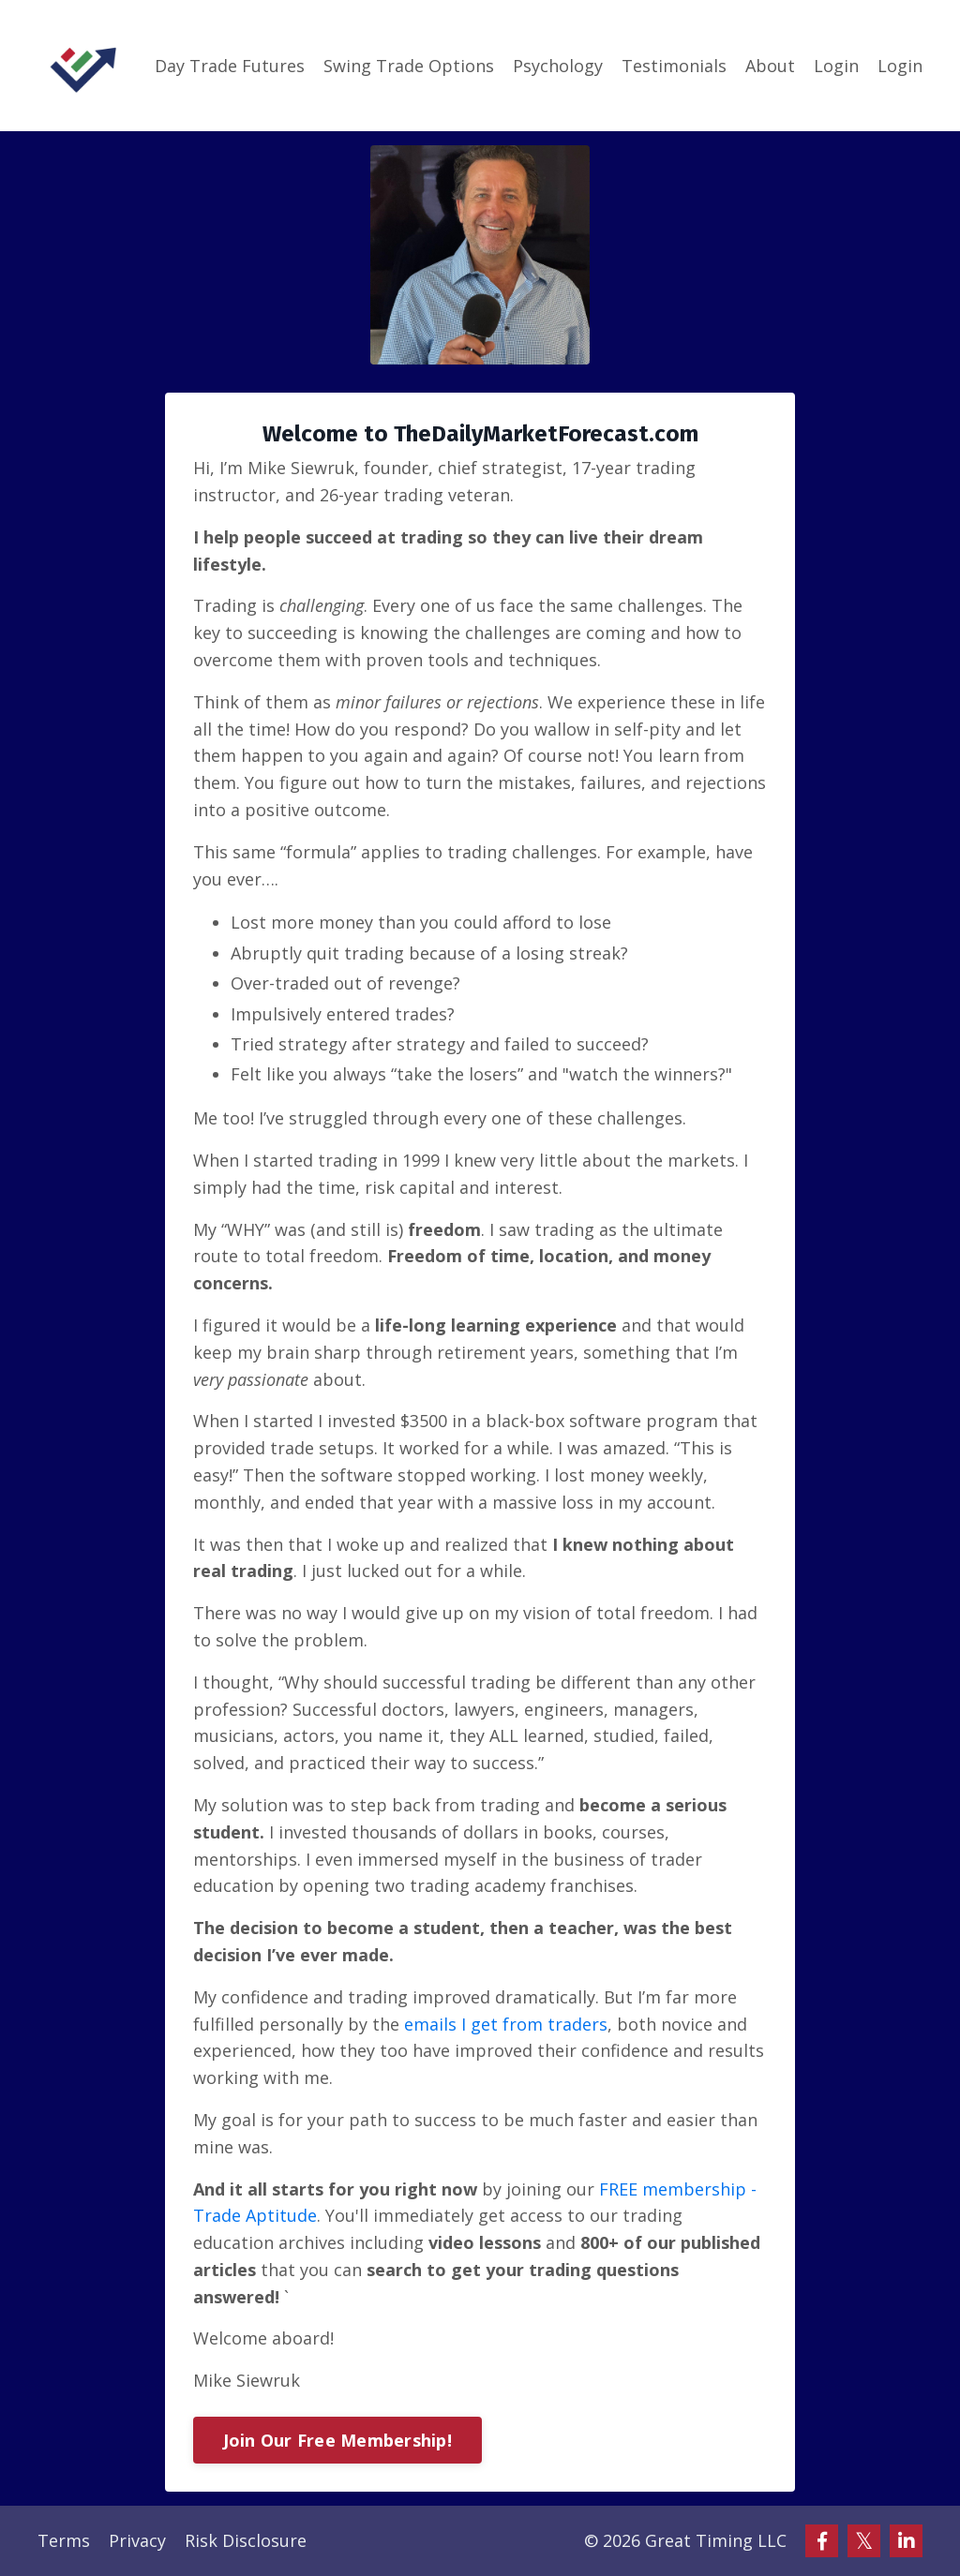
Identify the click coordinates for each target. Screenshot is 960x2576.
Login (836, 65)
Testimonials (674, 65)
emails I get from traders (506, 2024)
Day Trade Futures (230, 65)
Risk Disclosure (246, 2540)
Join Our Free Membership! (337, 2440)
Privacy (137, 2540)
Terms (64, 2540)
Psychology (558, 65)
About (770, 65)
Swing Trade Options (408, 65)
